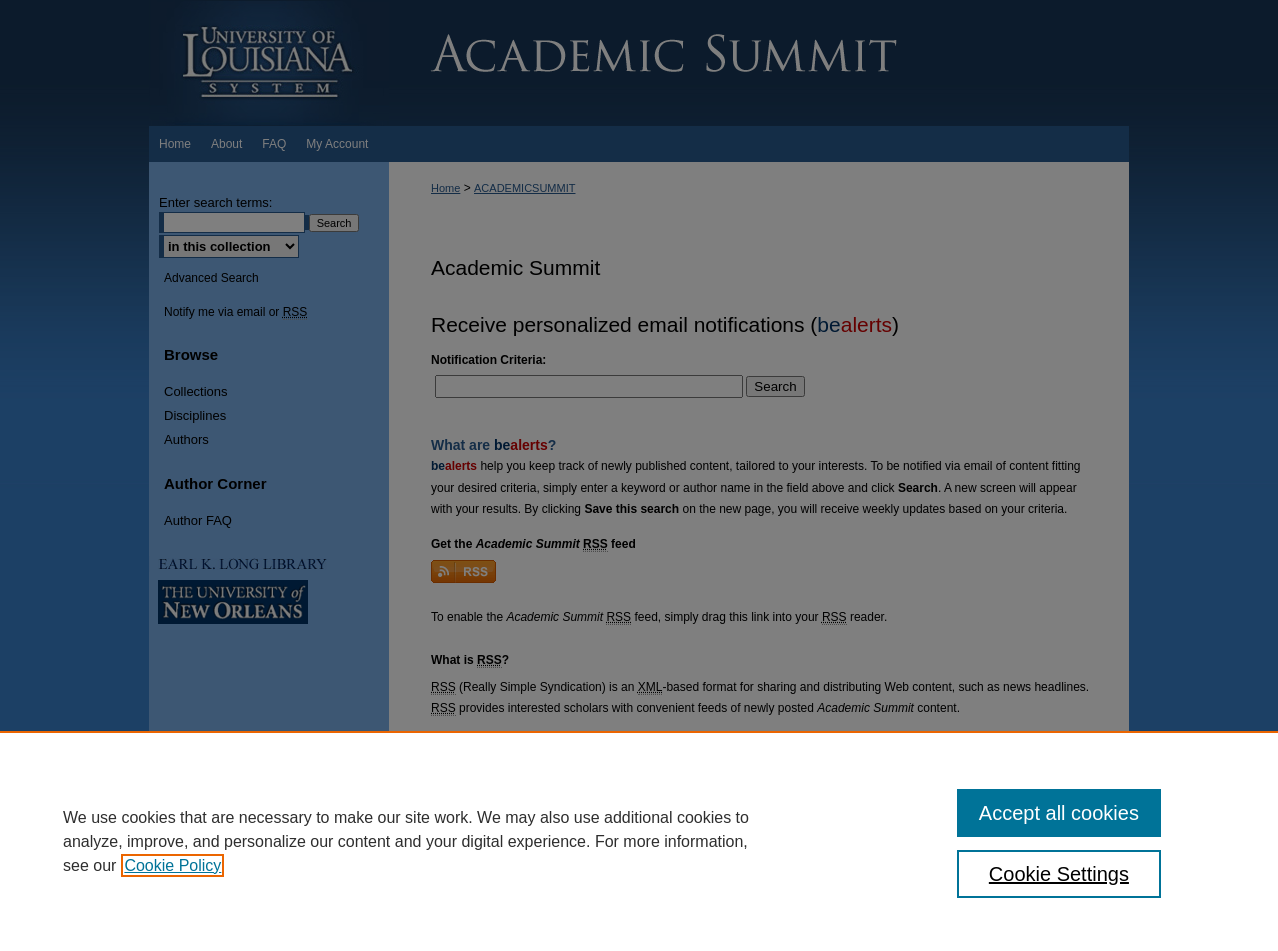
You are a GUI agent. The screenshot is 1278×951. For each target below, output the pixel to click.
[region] (639, 841)
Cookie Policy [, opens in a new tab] (172, 865)
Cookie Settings (1059, 874)
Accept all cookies (1059, 813)
